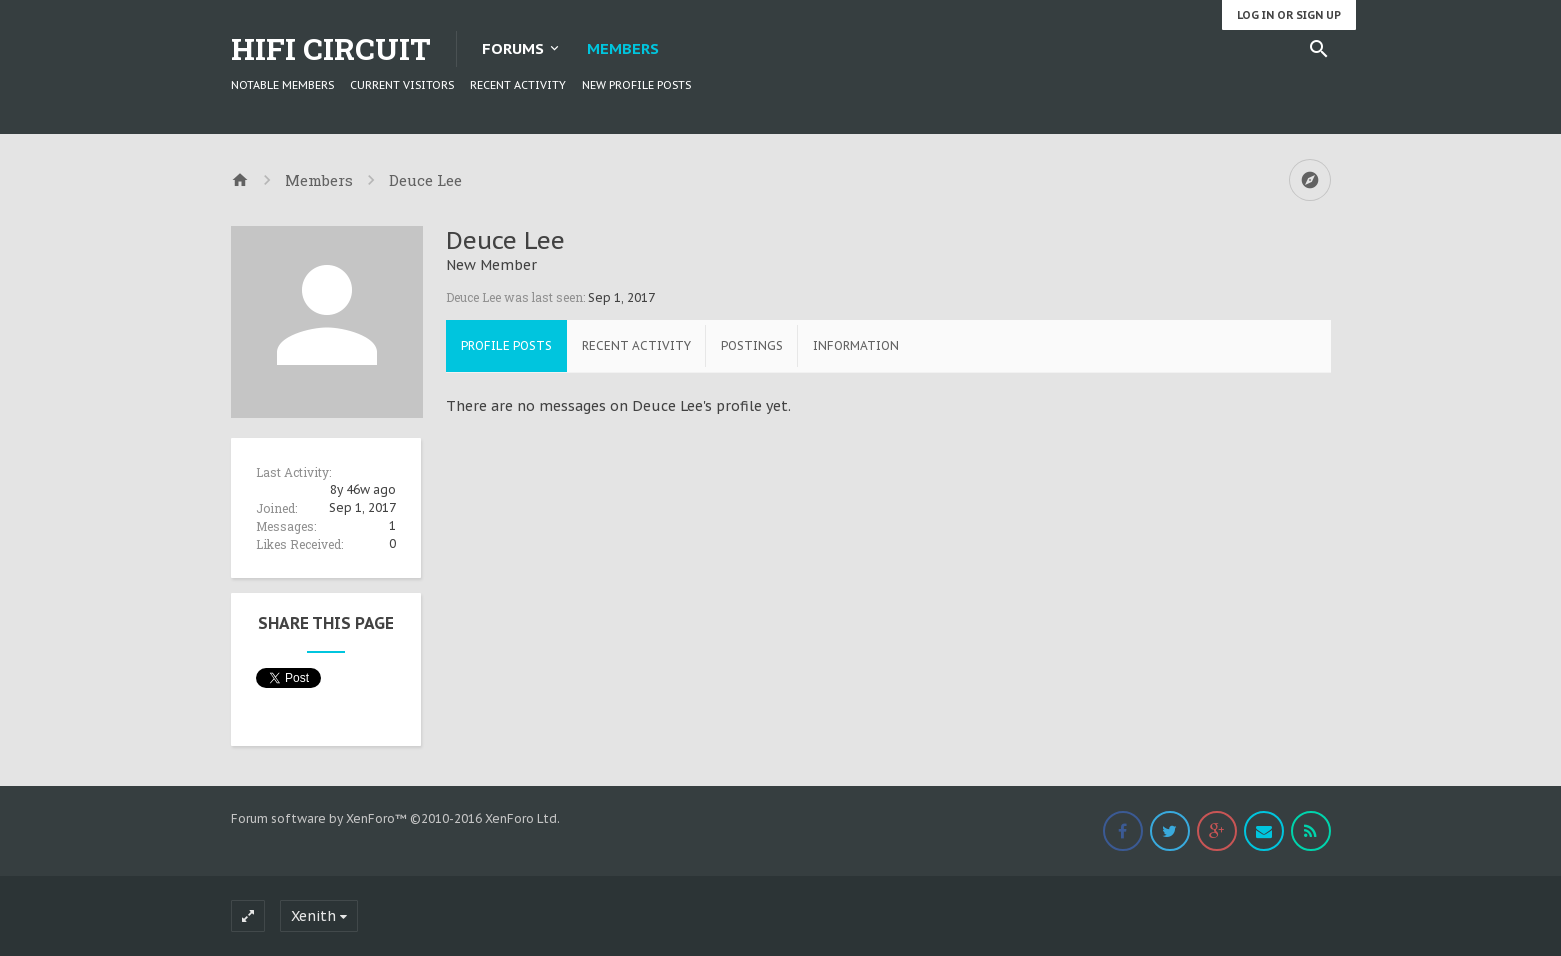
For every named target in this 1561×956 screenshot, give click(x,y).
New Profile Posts (636, 85)
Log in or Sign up (1289, 15)
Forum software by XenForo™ (395, 818)
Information (856, 345)
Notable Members (282, 85)
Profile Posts (506, 345)
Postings (752, 345)
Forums (513, 48)
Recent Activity (518, 85)
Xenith (313, 916)
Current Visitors (402, 85)
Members (623, 48)
